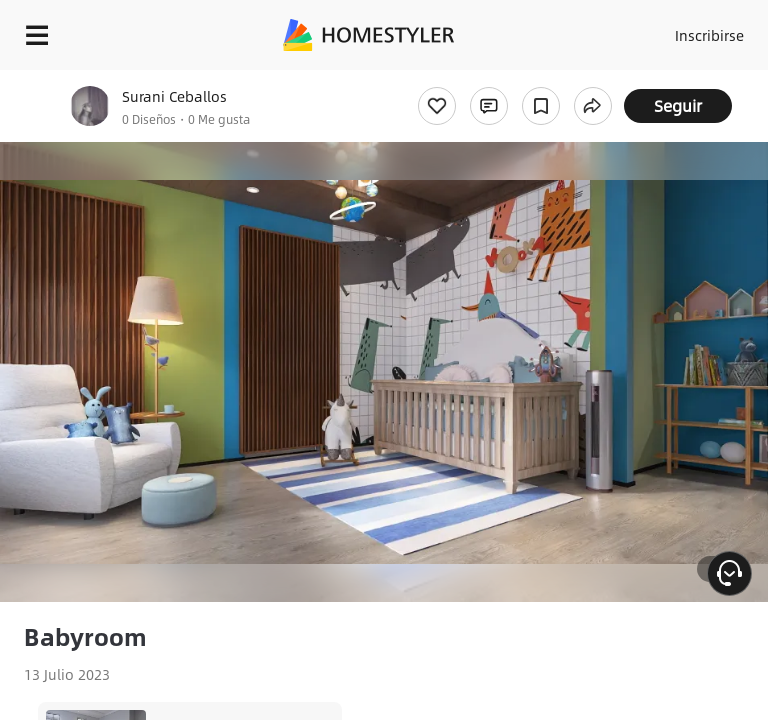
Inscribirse (709, 35)
